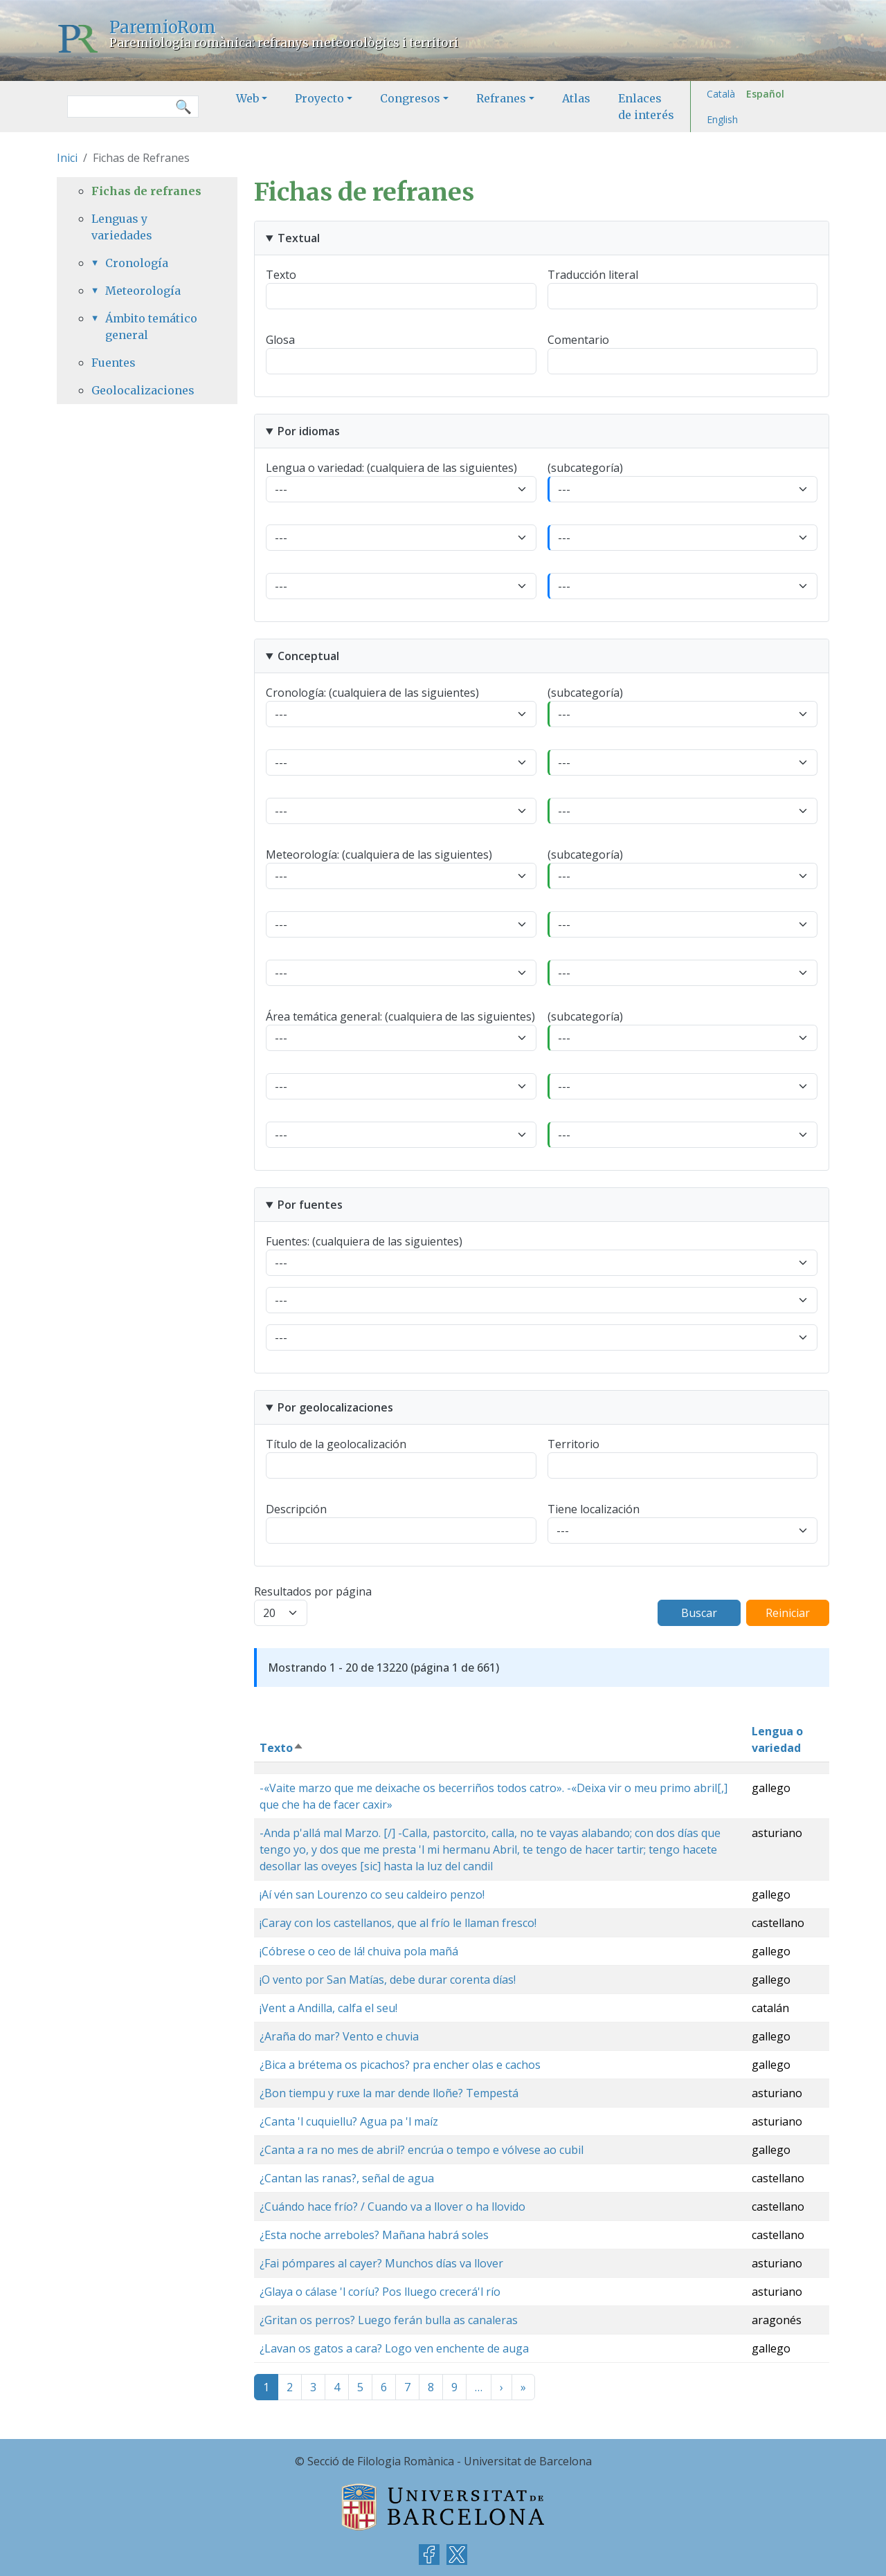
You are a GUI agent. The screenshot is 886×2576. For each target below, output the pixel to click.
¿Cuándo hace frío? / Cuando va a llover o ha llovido (392, 2206)
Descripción (296, 1509)
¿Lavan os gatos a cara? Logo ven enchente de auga (394, 2348)
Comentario (578, 339)
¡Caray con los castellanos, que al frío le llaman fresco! (398, 1922)
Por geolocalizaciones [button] (335, 1407)
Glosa (280, 339)
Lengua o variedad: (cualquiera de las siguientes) (391, 467)
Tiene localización (594, 1509)
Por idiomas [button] (309, 431)
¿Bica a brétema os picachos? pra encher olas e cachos (400, 2064)
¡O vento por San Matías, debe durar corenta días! (388, 1979)
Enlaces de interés (646, 106)
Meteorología (143, 291)
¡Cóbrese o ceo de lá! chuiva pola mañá (359, 1951)
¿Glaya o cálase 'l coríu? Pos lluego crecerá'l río (380, 2291)
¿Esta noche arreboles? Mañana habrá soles (374, 2234)
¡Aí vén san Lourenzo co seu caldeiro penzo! (372, 1894)
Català (721, 93)
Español (765, 93)
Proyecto (319, 98)
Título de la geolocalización (336, 1444)
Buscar (699, 1612)
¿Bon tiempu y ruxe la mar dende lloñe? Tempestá (389, 2093)
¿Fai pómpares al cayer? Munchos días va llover (381, 2263)
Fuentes (113, 362)
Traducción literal (593, 274)
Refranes (501, 98)
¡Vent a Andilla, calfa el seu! (328, 2008)
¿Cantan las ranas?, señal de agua (347, 2178)
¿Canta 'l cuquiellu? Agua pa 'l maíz (349, 2121)
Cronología (136, 263)
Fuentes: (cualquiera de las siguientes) (364, 1241)
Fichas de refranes (146, 191)
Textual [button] (299, 238)
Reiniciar (788, 1612)
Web (247, 98)
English (722, 119)
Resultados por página (313, 1591)
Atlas (576, 98)
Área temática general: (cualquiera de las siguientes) (400, 1016)
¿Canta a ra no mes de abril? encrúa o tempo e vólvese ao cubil (422, 2149)
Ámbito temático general (151, 326)
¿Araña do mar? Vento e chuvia (339, 2036)
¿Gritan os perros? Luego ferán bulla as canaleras (389, 2320)
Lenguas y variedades (121, 227)
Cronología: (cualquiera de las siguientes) (372, 692)
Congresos (410, 98)
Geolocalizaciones (143, 390)
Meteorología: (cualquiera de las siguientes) (379, 854)
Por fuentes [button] (310, 1204)
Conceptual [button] (308, 656)
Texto (281, 274)
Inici (67, 157)
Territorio (573, 1444)
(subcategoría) (585, 467)
